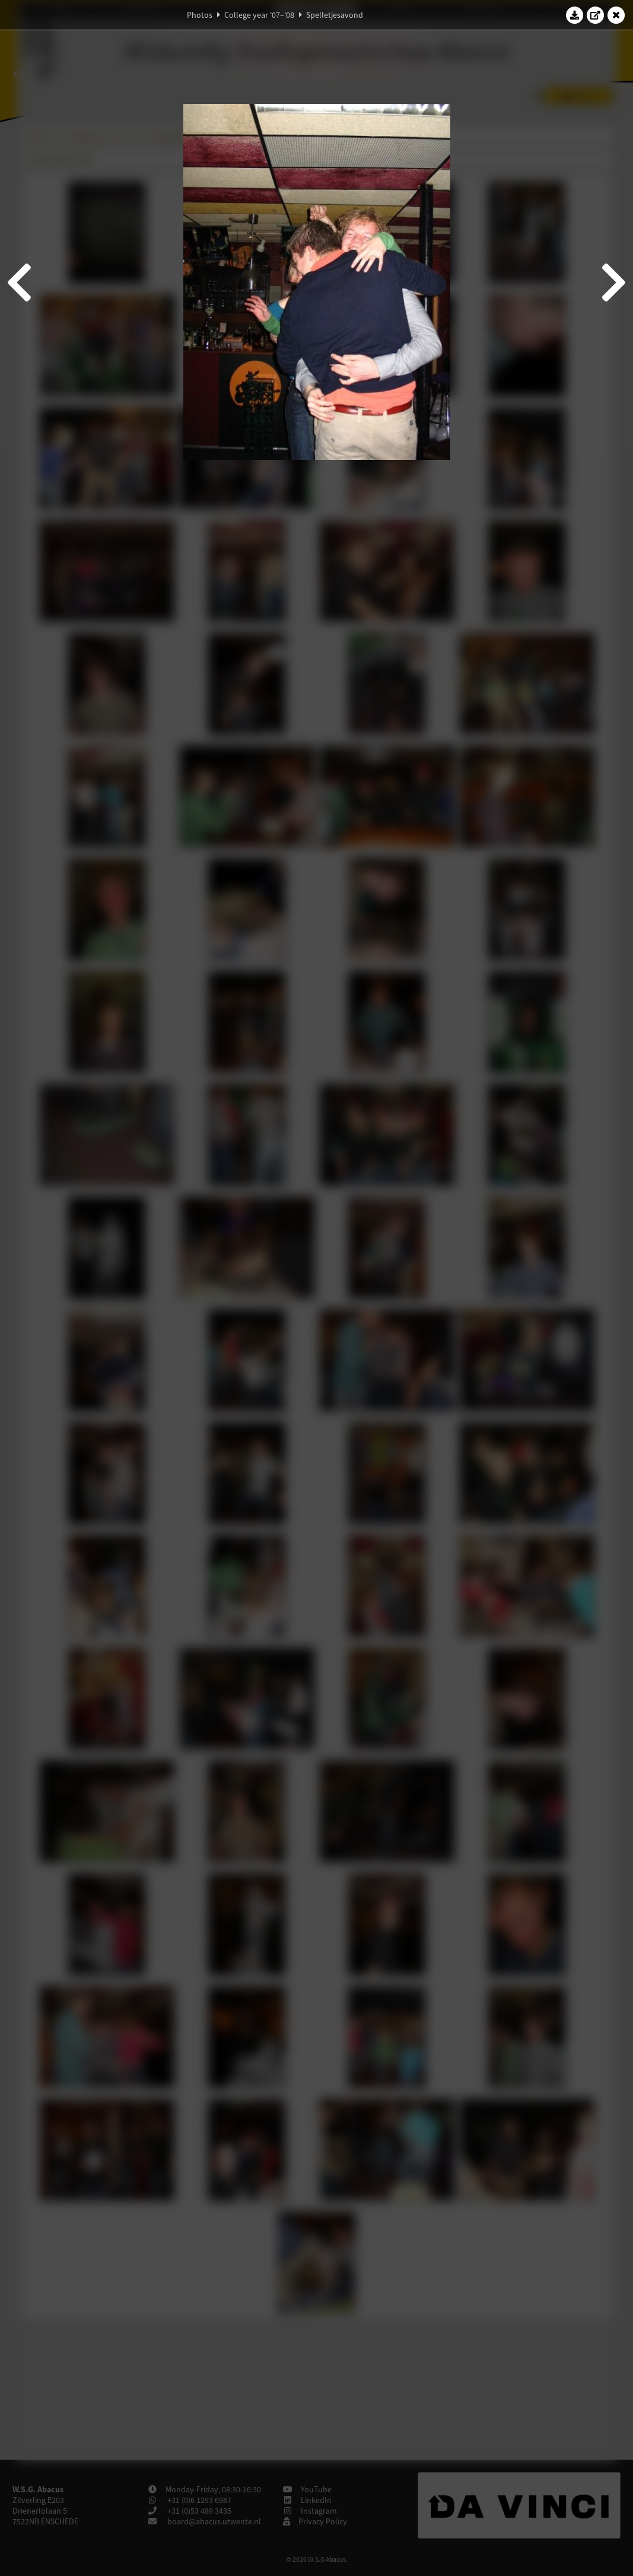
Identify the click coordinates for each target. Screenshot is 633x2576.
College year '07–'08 (259, 14)
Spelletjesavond (334, 14)
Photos (199, 14)
